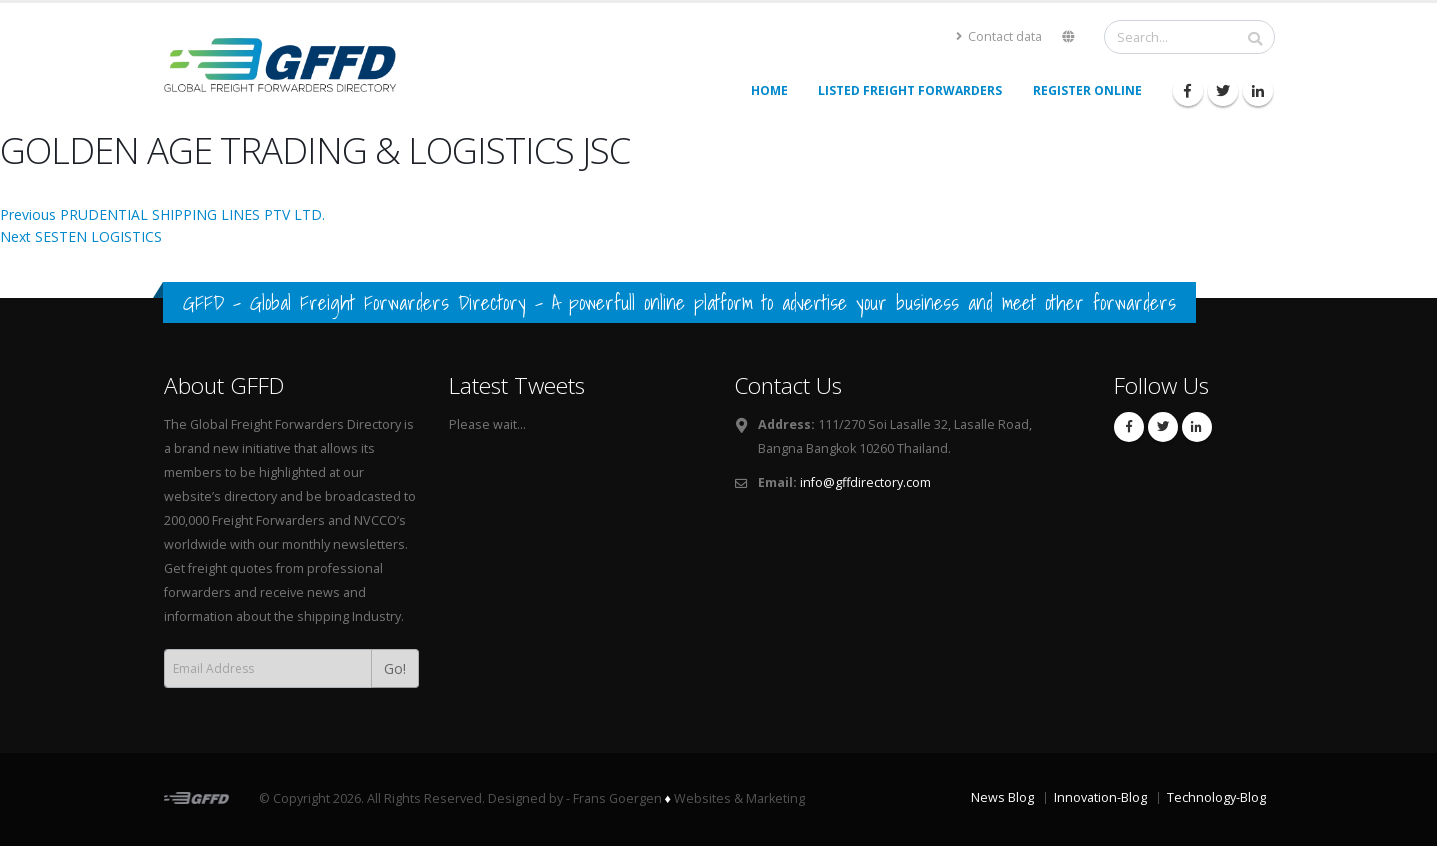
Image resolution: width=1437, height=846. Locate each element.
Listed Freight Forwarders (910, 90)
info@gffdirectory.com (865, 482)
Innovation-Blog (1100, 797)
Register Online (1087, 90)
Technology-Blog (1216, 797)
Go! (395, 668)
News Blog (1002, 797)
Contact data (999, 36)
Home (769, 90)
